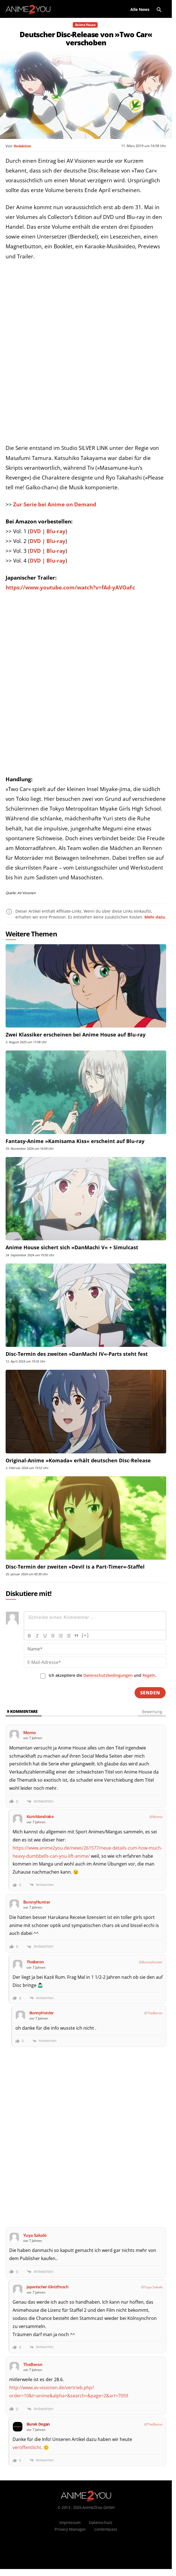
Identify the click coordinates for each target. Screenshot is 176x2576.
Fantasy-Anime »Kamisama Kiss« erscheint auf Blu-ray (75, 1141)
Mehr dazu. (155, 917)
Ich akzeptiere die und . (102, 1675)
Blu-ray (55, 531)
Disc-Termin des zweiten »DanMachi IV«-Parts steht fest (77, 1353)
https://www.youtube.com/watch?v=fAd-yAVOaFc (70, 587)
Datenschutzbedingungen (108, 1675)
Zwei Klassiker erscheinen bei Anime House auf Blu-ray (76, 1034)
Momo (157, 1816)
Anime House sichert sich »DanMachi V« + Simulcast (72, 1247)
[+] (85, 1635)
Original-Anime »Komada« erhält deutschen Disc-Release (78, 1460)
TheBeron (155, 2013)
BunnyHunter (152, 1962)
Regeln (148, 1675)
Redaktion (22, 145)
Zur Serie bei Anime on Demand (54, 504)
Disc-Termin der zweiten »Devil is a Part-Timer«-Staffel (75, 1566)
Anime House (85, 25)
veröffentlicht (27, 2447)
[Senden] (150, 1692)
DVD (36, 531)
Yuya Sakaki (153, 2287)
